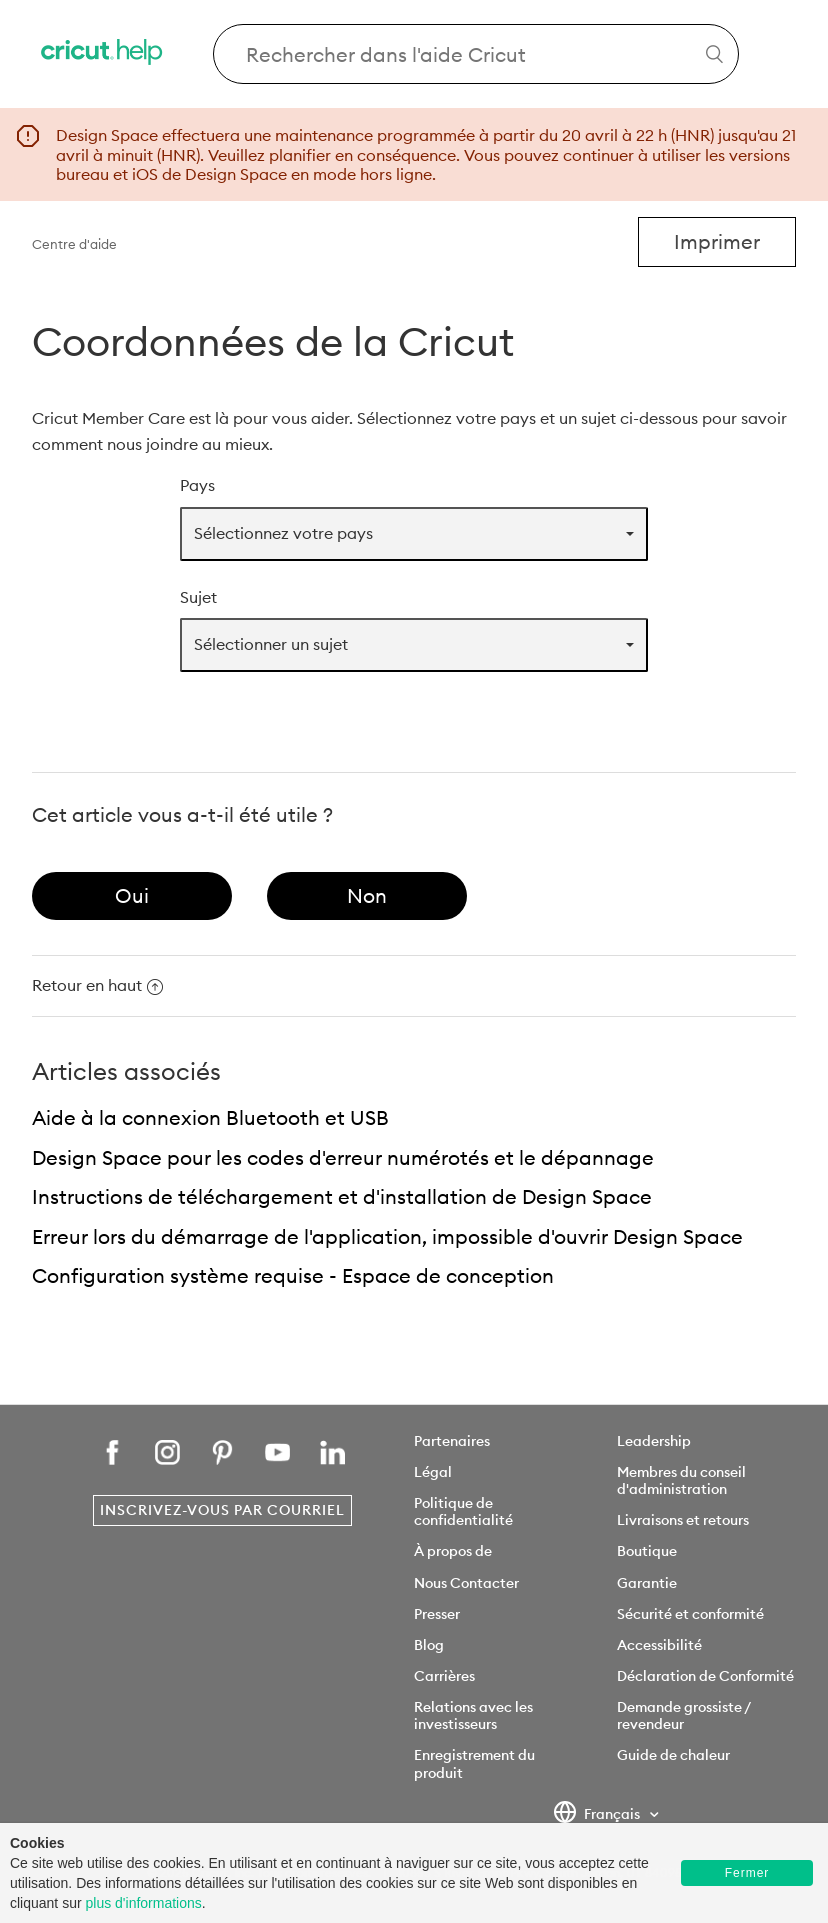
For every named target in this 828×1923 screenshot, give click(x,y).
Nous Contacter (466, 1583)
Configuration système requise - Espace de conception (293, 1275)
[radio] (132, 896)
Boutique (647, 1551)
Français (598, 1815)
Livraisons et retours (683, 1520)
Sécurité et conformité (690, 1614)
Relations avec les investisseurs (473, 1715)
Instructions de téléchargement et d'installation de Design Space (342, 1196)
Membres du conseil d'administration (681, 1480)
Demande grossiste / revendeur (683, 1715)
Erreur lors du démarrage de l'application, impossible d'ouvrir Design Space (387, 1236)
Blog (429, 1645)
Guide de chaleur (673, 1755)
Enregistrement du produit (474, 1763)
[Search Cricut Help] (476, 54)
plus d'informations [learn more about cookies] (143, 1903)
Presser (437, 1614)
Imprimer (717, 241)
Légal (433, 1472)
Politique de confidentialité (463, 1511)
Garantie (647, 1583)
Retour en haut (97, 985)
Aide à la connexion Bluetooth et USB (210, 1117)
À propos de (453, 1551)
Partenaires (452, 1441)
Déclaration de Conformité (705, 1676)
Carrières (444, 1676)
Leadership (654, 1441)
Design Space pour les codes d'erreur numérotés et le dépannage (343, 1157)
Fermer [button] (747, 1873)
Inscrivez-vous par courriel (222, 1510)
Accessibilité (659, 1645)
